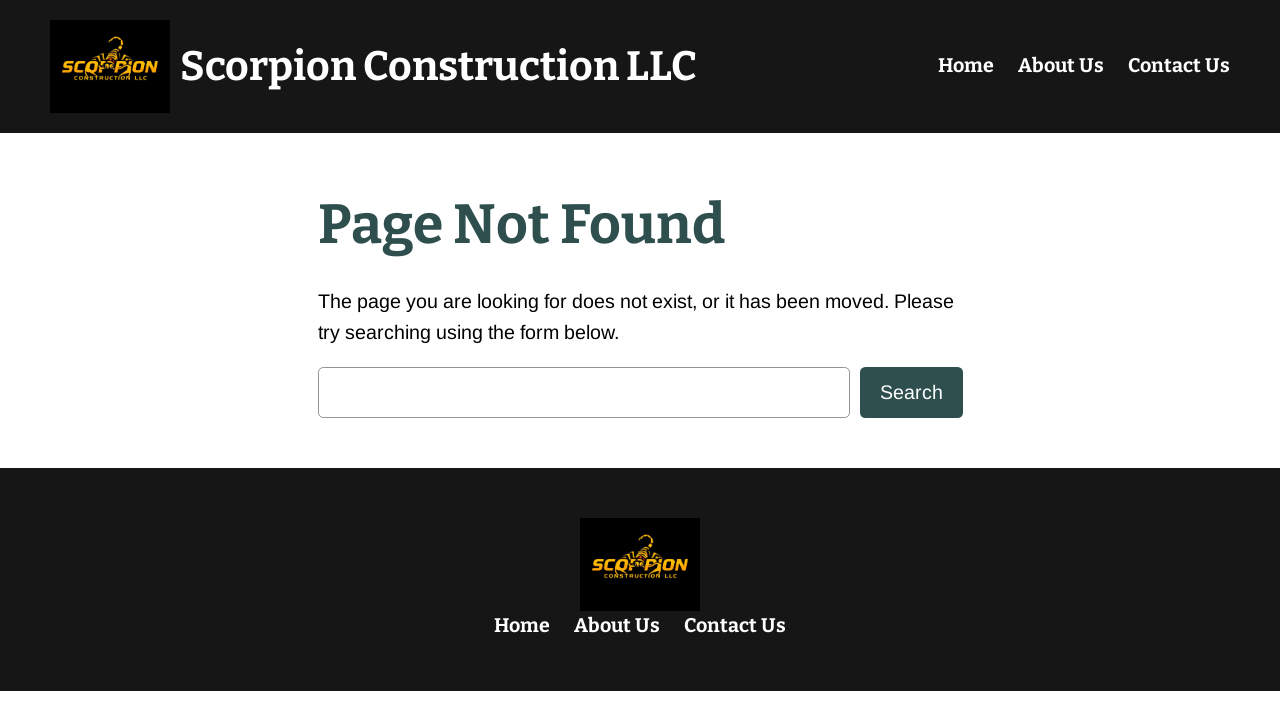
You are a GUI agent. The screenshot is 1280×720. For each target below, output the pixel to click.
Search (911, 392)
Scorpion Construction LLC (438, 66)
